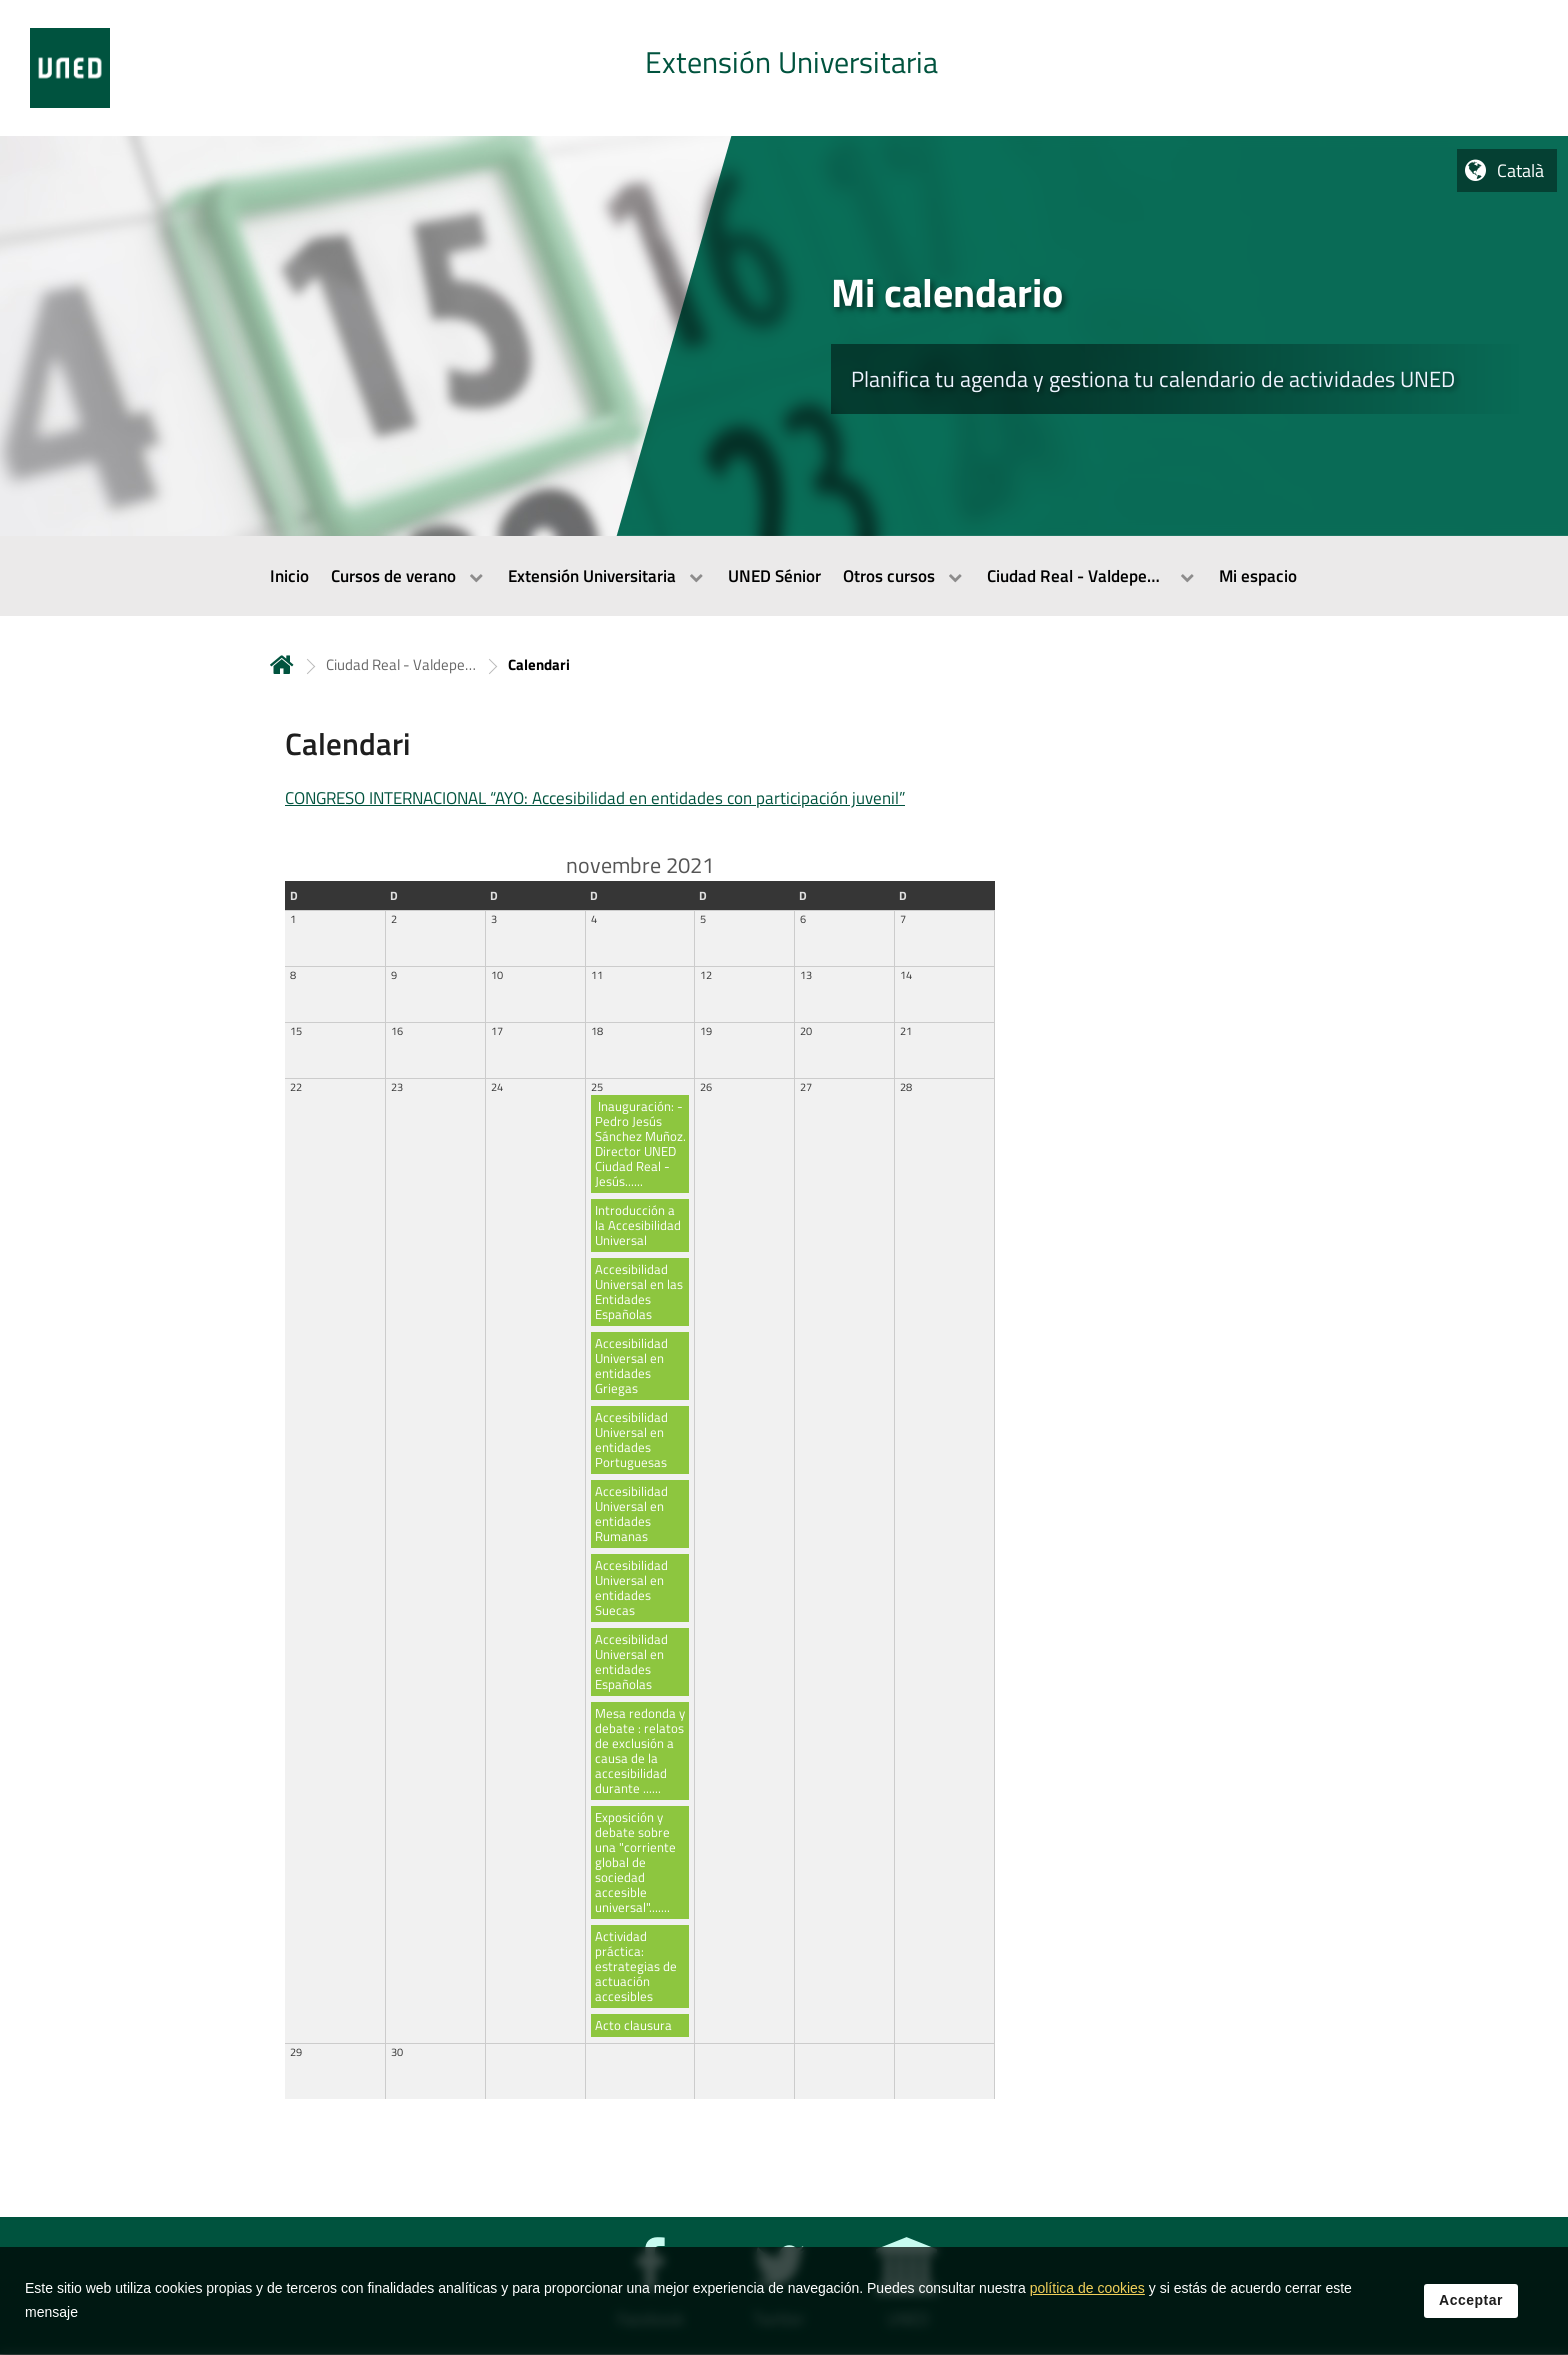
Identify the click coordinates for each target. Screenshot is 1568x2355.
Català (1520, 170)
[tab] (784, 68)
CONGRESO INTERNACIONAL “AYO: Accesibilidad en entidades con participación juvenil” (595, 798)
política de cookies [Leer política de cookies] (1087, 2299)
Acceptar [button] (1471, 2311)
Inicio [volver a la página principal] (282, 664)
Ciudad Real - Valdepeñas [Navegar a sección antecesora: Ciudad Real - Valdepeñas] (401, 664)
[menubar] (784, 576)
